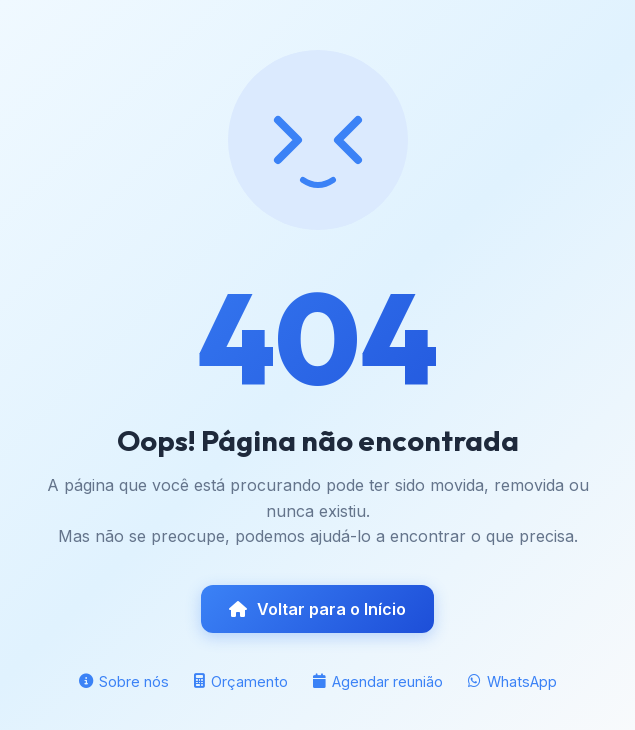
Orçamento (241, 681)
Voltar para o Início (317, 609)
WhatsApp (512, 681)
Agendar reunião (378, 681)
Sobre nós (124, 681)
